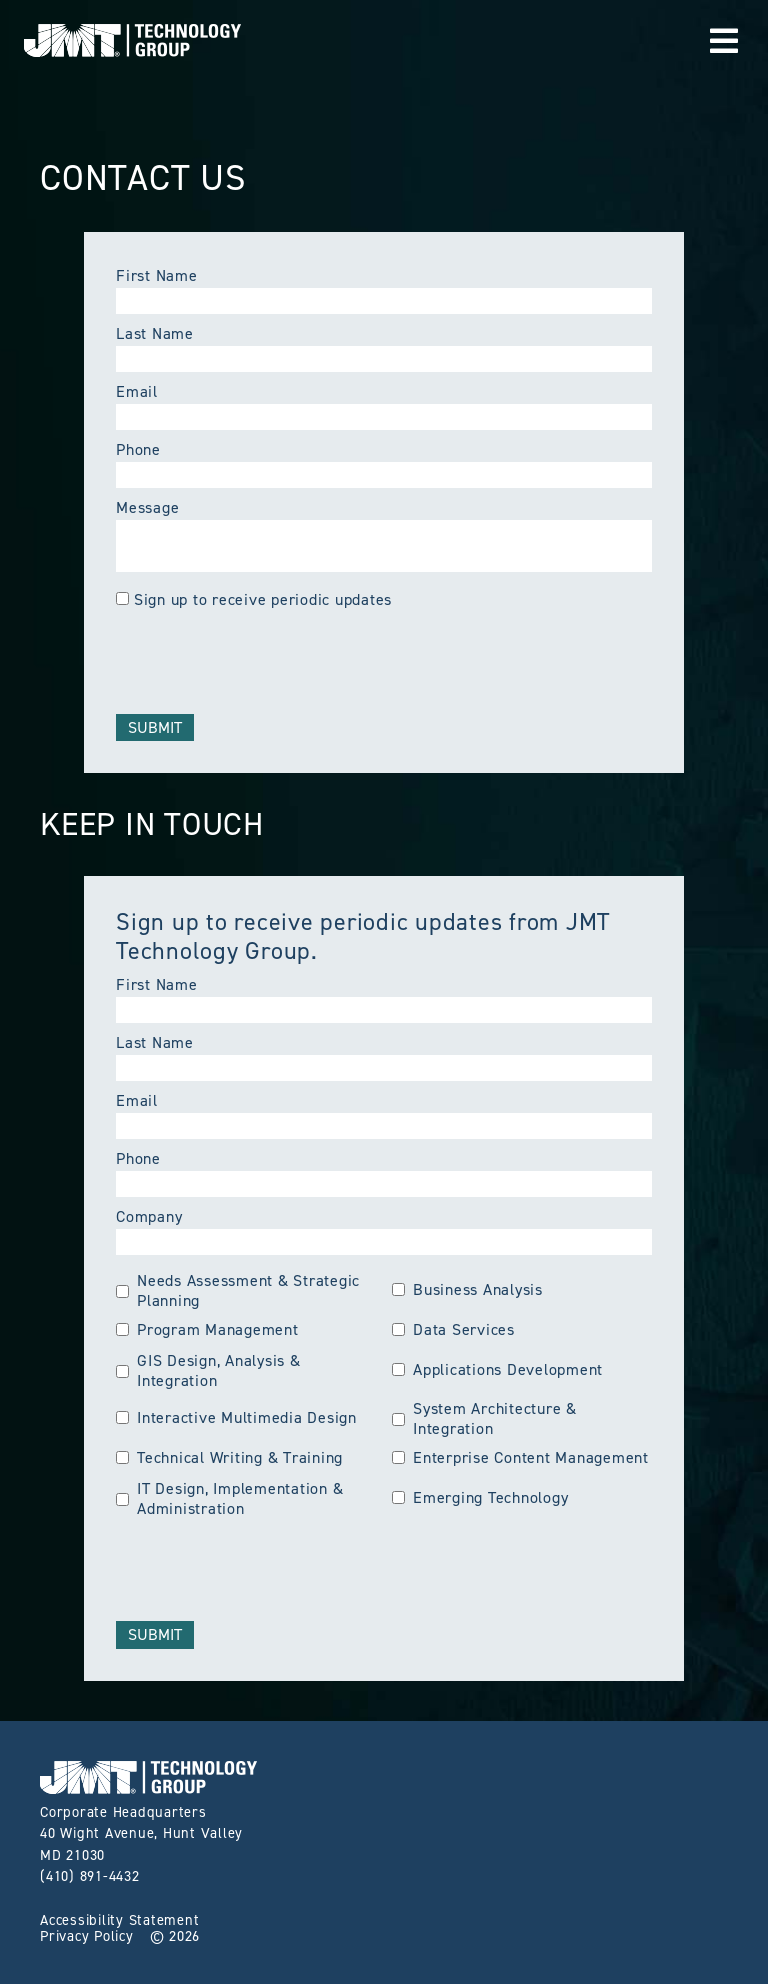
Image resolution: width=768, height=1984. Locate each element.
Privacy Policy (87, 1936)
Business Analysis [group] (467, 1290)
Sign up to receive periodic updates (263, 599)
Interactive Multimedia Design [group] (236, 1418)
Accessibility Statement (119, 1920)
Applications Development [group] (497, 1370)
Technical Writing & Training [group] (229, 1458)
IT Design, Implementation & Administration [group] (229, 1499)
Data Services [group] (453, 1330)
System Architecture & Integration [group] (484, 1419)
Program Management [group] (207, 1330)
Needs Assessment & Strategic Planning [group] (238, 1291)
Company (149, 1216)
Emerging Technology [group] (480, 1498)
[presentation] (268, 659)
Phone (138, 449)
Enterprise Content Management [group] (520, 1458)
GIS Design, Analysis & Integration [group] (208, 1371)
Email (137, 391)
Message (147, 507)
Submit (155, 727)
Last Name (155, 333)
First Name (157, 275)
